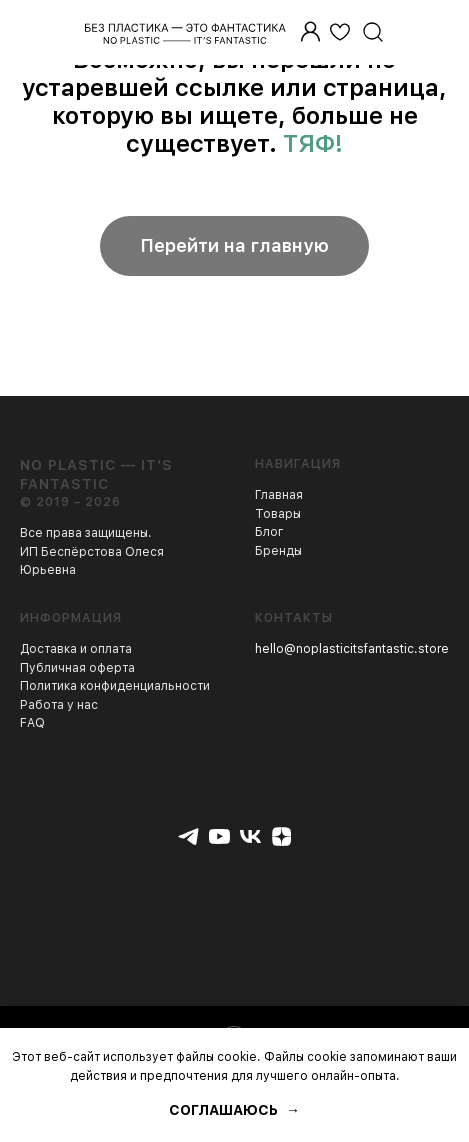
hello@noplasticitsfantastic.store (352, 649)
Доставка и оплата (76, 649)
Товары (278, 514)
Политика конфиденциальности (115, 686)
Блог (269, 532)
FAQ (32, 723)
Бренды (278, 551)
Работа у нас (59, 705)
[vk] (250, 836)
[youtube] (219, 836)
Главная (279, 495)
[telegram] (188, 836)
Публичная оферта (77, 668)
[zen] (281, 836)
